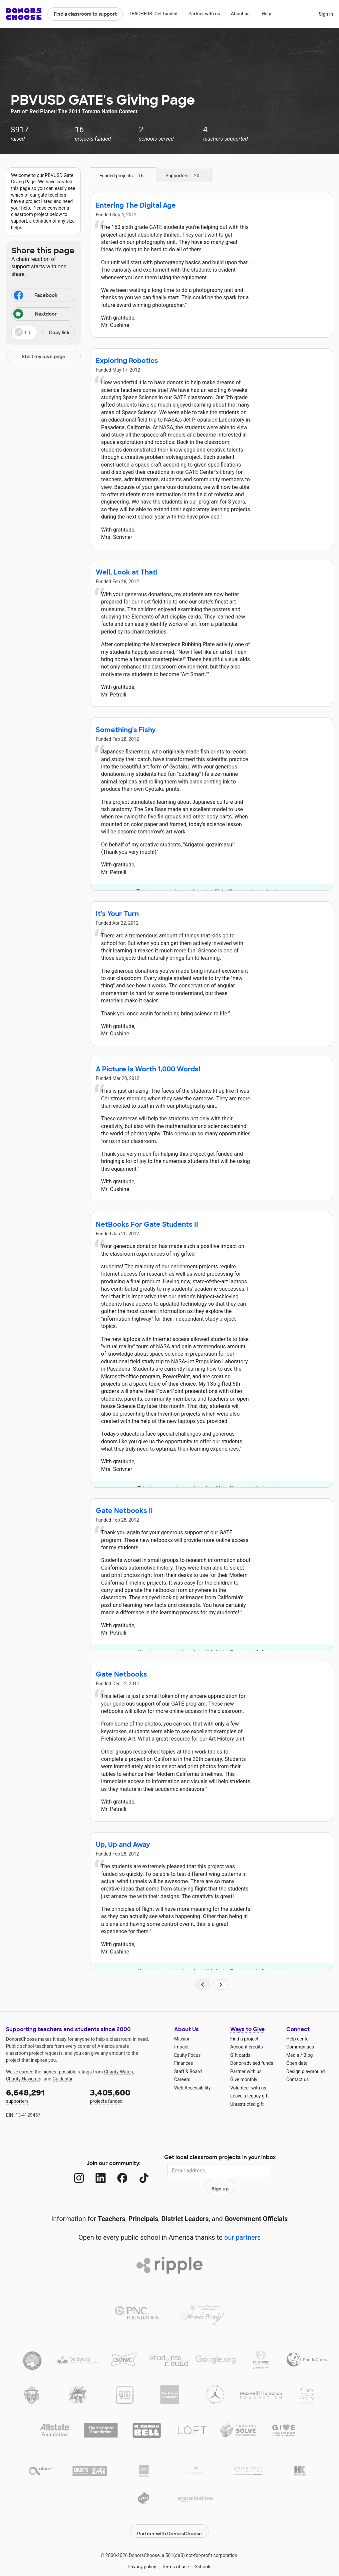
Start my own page (43, 357)
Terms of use (175, 2548)
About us (240, 13)
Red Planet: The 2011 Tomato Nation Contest (83, 111)
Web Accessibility (192, 2087)
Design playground (305, 2071)
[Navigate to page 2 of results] (221, 1984)
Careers (182, 2079)
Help (266, 13)
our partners (242, 2223)
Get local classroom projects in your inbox (220, 2157)
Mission (182, 2038)
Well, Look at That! (126, 572)
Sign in (326, 14)
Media (292, 2055)
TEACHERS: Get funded (153, 13)
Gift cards (240, 2055)
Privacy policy (141, 2548)
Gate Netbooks (121, 1674)
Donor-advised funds (251, 2063)
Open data (297, 2063)
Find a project (244, 2038)
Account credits (246, 2046)
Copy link (59, 333)
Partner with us (204, 13)
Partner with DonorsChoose (169, 2513)
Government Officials (256, 2204)
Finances (183, 2063)
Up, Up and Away (123, 1844)
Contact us (297, 2079)
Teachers (111, 2204)
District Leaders (185, 2204)
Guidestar (62, 2078)
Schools (203, 2548)
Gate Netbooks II (124, 1510)
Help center (298, 2038)
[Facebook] (115, 2170)
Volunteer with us (248, 2087)
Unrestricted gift (247, 2104)
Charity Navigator (24, 2078)
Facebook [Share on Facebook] (35, 296)
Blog (308, 2055)
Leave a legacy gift (249, 2095)
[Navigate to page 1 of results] (203, 1984)
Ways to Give (247, 2029)
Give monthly (243, 2079)
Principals (143, 2204)
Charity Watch (118, 2071)
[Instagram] (72, 2170)
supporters (43, 2095)
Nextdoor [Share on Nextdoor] (35, 314)
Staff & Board (188, 2071)
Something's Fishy (126, 729)
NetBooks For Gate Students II (147, 1224)
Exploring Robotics (127, 360)
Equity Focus (187, 2055)
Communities (300, 2046)
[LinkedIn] (93, 2170)
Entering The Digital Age (136, 205)
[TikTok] (137, 2170)
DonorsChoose (24, 14)
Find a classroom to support (85, 14)
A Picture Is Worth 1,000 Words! (148, 1069)
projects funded (127, 2095)
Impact (181, 2046)
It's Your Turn (117, 913)
